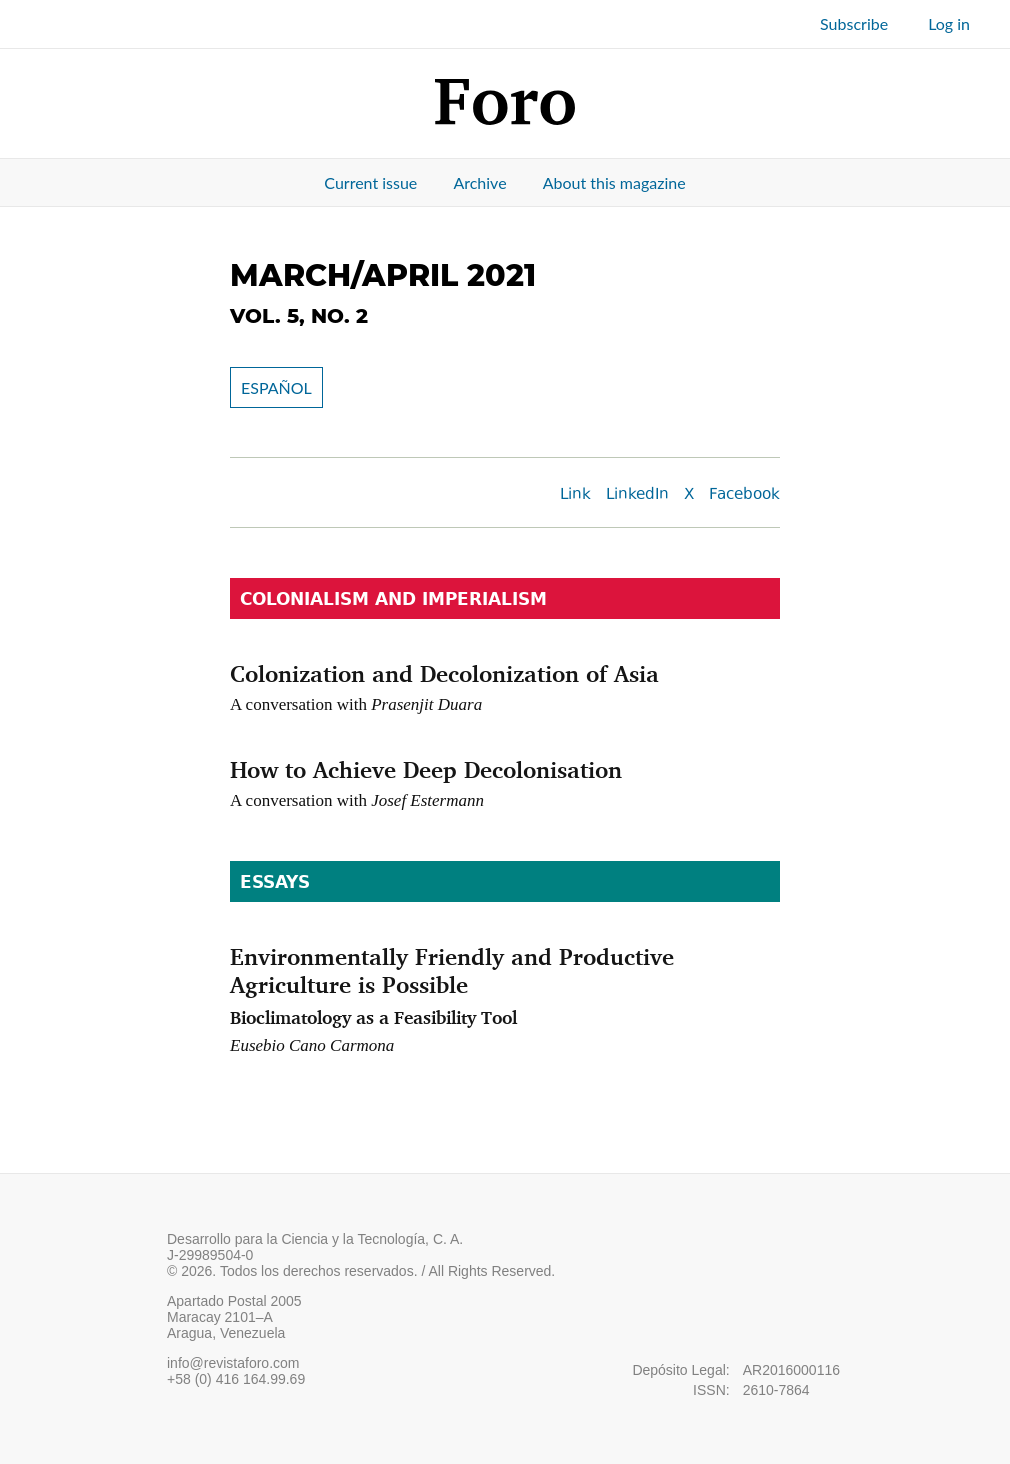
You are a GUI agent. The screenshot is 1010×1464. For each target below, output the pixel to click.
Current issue (370, 182)
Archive (479, 182)
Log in (949, 23)
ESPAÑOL (276, 387)
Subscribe (854, 23)
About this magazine (614, 182)
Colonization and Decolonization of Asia (444, 673)
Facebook (744, 495)
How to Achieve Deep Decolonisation (426, 769)
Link (575, 495)
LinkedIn (637, 495)
